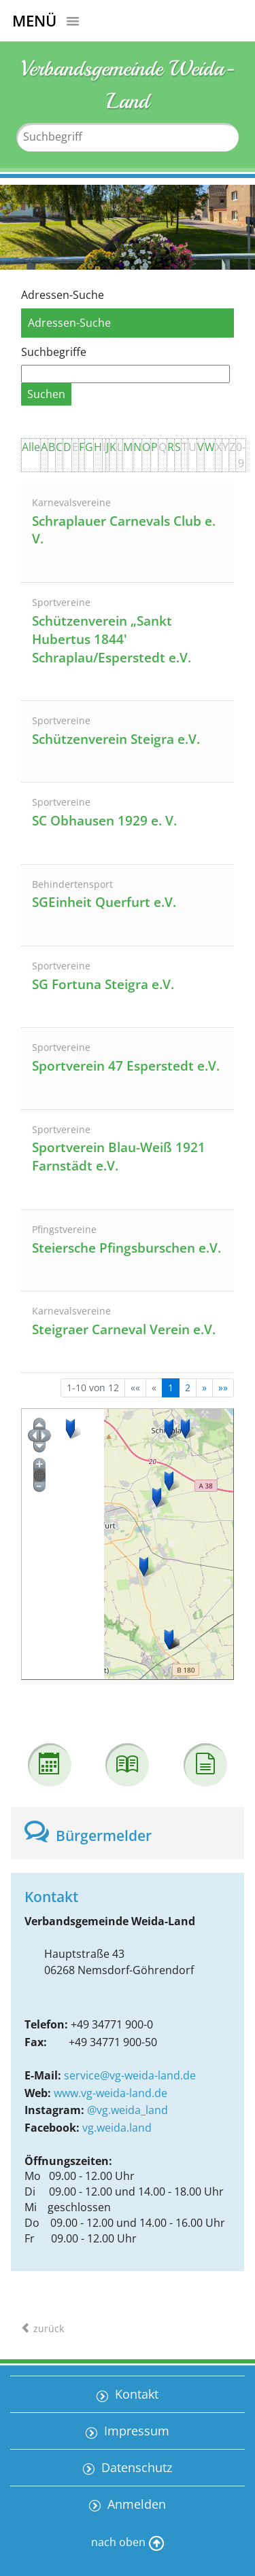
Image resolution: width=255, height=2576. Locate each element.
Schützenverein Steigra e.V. (116, 739)
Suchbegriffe (53, 351)
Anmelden (135, 2504)
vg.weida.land (117, 2127)
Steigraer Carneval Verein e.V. (124, 1329)
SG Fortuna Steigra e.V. (103, 984)
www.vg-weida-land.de (110, 2093)
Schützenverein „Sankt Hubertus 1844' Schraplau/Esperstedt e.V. (111, 639)
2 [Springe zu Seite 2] (187, 1387)
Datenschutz (135, 2467)
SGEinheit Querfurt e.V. (104, 902)
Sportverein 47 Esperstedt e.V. (126, 1066)
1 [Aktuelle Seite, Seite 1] (170, 1387)
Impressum (135, 2430)
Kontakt (135, 2394)
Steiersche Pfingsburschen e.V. (126, 1248)
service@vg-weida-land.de (130, 2075)
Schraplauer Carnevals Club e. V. (124, 530)
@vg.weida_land (127, 2110)
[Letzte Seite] (223, 1387)
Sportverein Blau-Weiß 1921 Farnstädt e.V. (118, 1157)
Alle (31, 447)
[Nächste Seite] (204, 1387)
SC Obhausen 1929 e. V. (104, 820)
